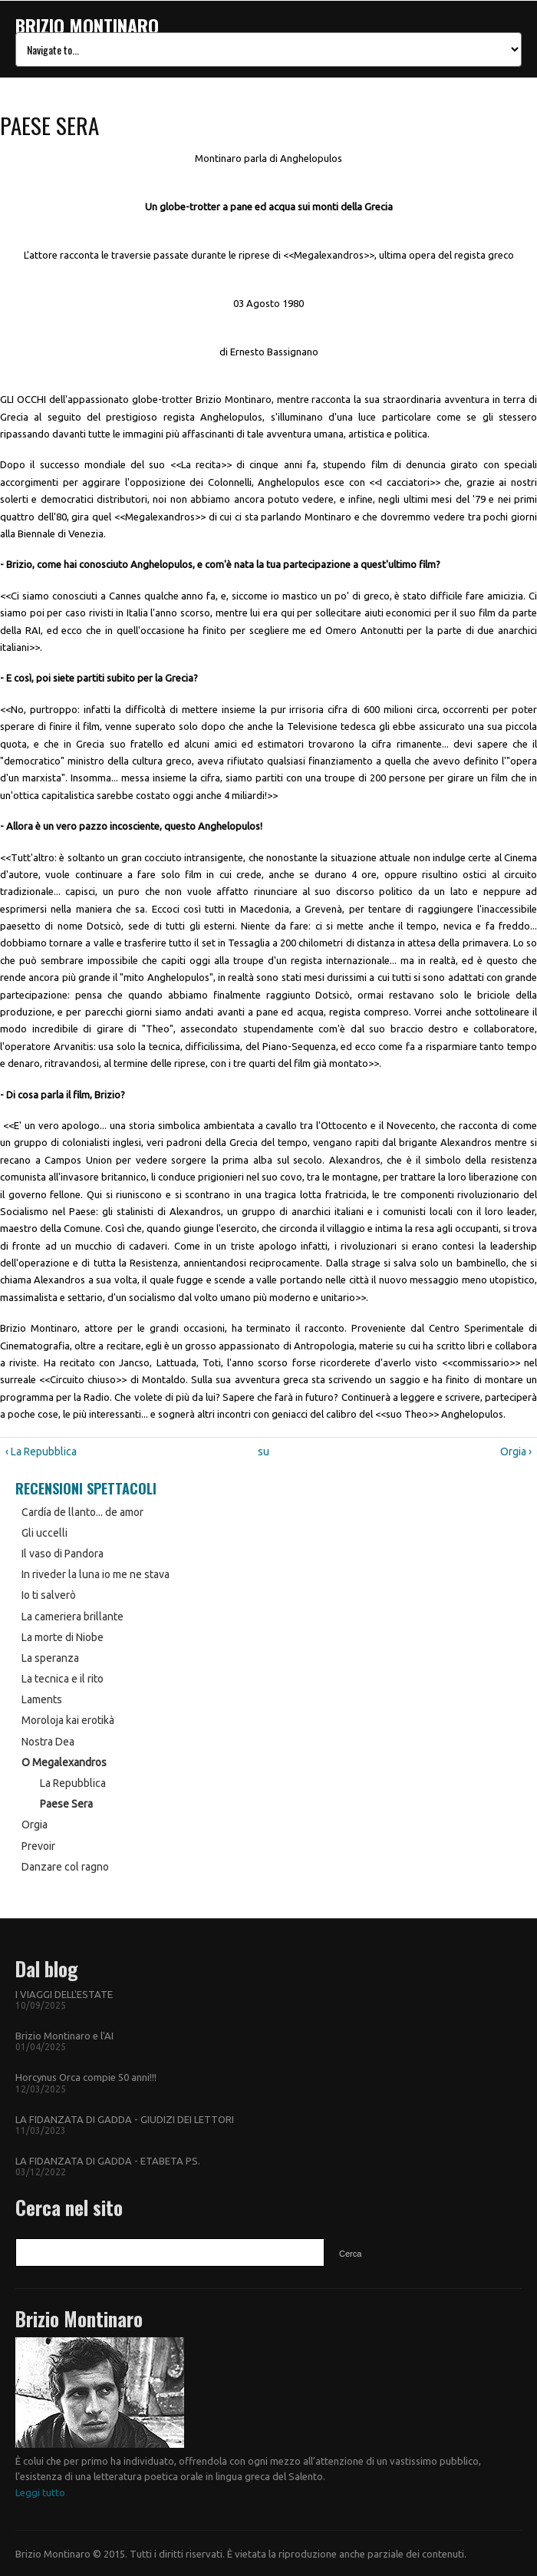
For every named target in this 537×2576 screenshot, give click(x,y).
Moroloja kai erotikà (67, 1720)
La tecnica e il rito (62, 1679)
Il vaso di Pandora (62, 1553)
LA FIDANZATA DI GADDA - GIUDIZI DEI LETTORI (124, 2119)
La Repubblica (73, 1783)
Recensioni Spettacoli (85, 1488)
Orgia (34, 1824)
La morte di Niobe (62, 1637)
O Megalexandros (64, 1762)
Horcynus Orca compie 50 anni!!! (85, 2077)
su (263, 1451)
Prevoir (38, 1846)
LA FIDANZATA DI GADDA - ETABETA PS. (107, 2160)
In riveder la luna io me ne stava (95, 1574)
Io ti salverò (48, 1595)
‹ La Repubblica (41, 1451)
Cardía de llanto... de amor (82, 1512)
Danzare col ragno (65, 1867)
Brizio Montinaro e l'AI (64, 2035)
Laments (41, 1699)
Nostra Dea (47, 1741)
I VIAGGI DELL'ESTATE (64, 1994)
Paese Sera (66, 1804)
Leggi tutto (40, 2492)
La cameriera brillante (72, 1616)
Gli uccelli (44, 1533)
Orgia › (516, 1451)
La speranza (50, 1658)
